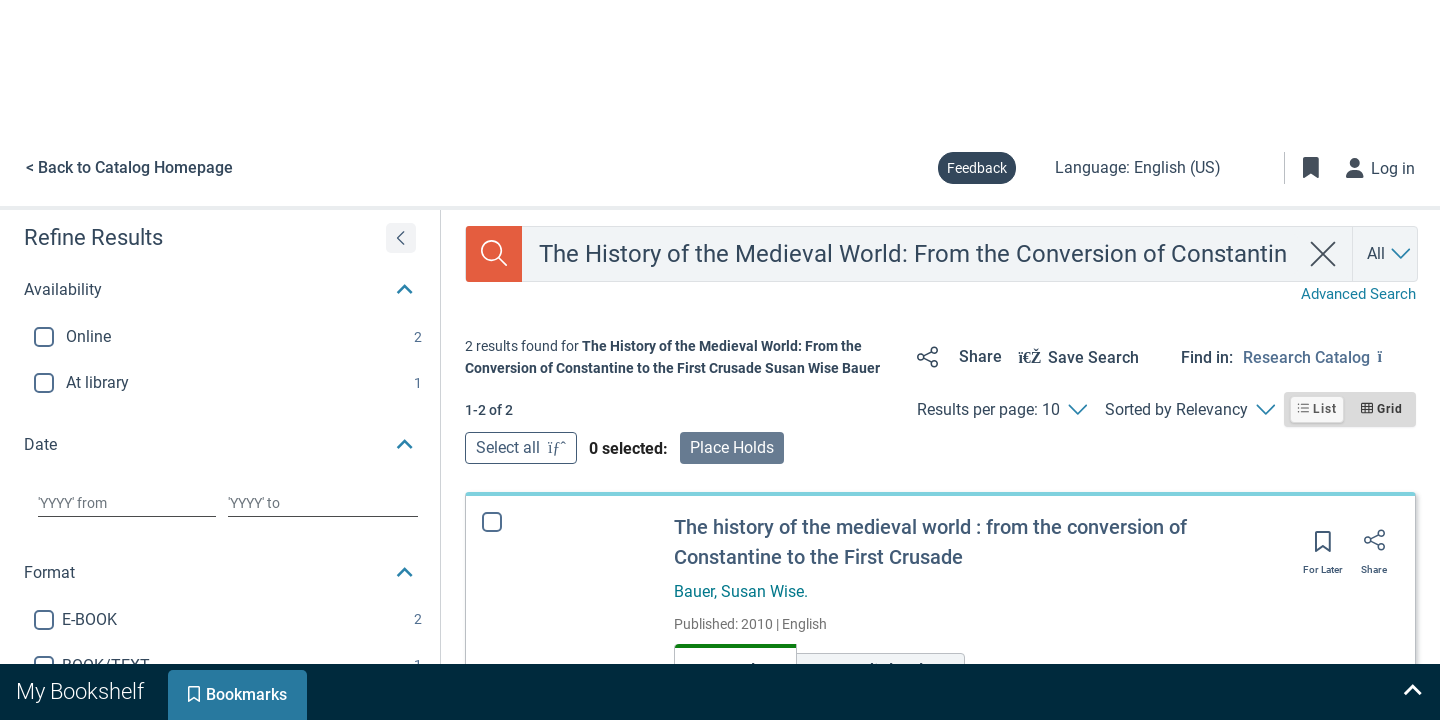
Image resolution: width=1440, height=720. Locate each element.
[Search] (494, 254)
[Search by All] (1390, 254)
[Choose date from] (127, 503)
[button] (220, 290)
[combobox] (910, 254)
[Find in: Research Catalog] (1329, 357)
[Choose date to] (323, 503)
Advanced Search (1358, 294)
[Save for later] (1323, 548)
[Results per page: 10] (1001, 410)
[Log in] (1381, 168)
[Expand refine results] (401, 238)
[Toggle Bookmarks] (1311, 168)
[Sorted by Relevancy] (1189, 410)
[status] (683, 357)
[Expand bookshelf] (1412, 692)
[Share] (955, 357)
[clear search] (1323, 254)
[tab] (82, 692)
